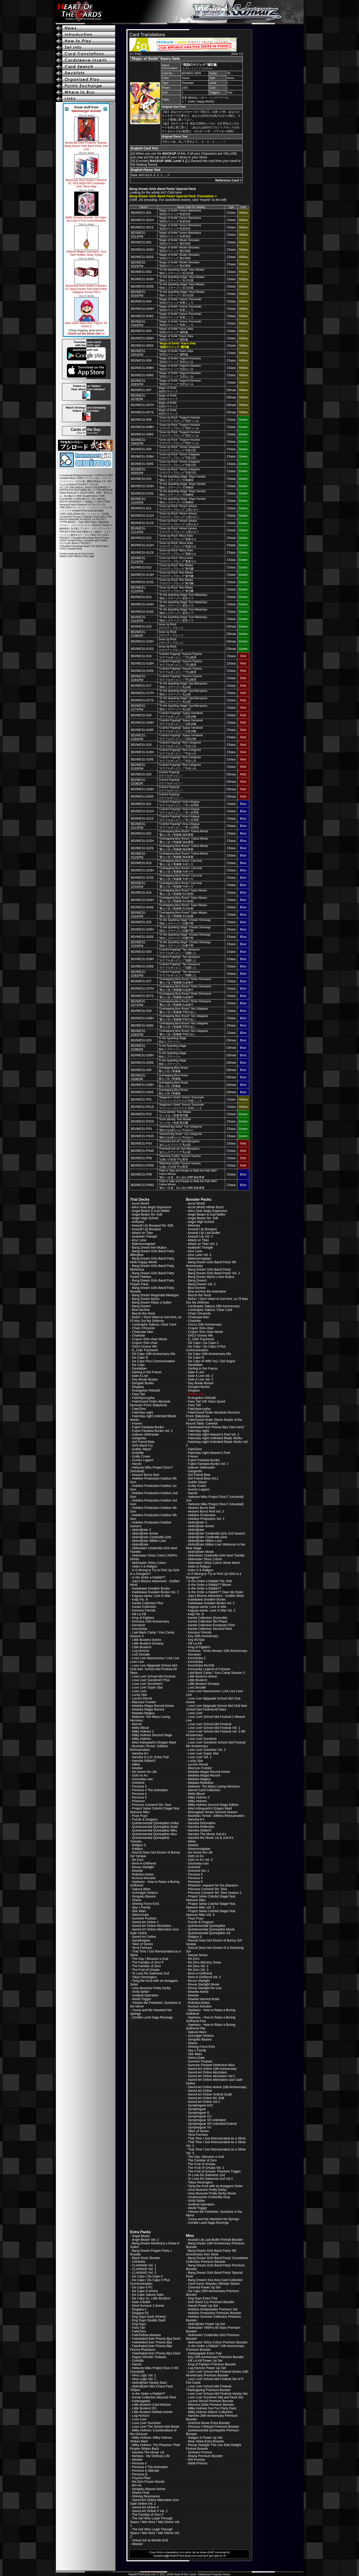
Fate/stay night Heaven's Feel (209, 1453)
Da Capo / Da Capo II (203, 1343)
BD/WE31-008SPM (138, 441)
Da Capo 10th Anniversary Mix (153, 1354)
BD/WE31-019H (142, 752)
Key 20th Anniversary (203, 1636)
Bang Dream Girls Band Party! (209, 1269)
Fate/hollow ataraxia (146, 2335)
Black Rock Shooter (146, 2258)
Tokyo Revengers (144, 1977)
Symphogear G (198, 2113)
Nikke (136, 1764)
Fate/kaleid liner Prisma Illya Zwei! (156, 2353)
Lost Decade (141, 1654)
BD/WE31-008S (142, 434)
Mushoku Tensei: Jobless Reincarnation (149, 1748)
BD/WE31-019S (142, 759)
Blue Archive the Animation (207, 1291)
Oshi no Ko (140, 1775)
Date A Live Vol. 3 (200, 1379)
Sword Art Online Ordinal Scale (210, 2094)
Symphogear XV (199, 2127)
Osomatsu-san (142, 1779)
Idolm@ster (140, 1544)
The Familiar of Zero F (147, 1962)
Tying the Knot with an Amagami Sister (215, 2186)
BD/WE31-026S (142, 966)
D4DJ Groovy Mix (144, 1346)
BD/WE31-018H (142, 722)
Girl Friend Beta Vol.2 (203, 1478)
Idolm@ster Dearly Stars (149, 2382)
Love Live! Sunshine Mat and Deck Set (215, 2397)
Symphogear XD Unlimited (207, 2120)
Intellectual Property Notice (214, 2574)
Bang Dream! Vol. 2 (202, 1284)
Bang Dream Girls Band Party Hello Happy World (152, 1260)
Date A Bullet (141, 2302)
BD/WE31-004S (142, 316)
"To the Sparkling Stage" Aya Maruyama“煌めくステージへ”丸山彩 (183, 685)
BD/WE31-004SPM (138, 323)
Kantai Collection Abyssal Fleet (154, 2397)
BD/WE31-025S (142, 937)
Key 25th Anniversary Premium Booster (216, 2357)
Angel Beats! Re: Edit (147, 1214)
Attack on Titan (142, 1233)
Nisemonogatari (199, 1849)
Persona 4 (139, 1794)
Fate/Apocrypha (143, 1398)
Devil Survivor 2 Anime (148, 2305)
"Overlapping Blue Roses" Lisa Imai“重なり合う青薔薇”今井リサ (180, 862)
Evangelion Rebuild (146, 1390)
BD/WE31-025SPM (138, 944)
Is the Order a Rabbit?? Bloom (209, 1585)
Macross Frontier (144, 1702)
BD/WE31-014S (142, 611)
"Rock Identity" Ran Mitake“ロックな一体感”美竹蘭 (175, 1113)
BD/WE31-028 (141, 1011)
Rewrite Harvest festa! (204, 1999)
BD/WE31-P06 (141, 1174)
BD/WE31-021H (142, 811)
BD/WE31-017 (141, 685)
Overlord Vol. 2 (198, 1871)
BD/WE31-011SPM (138, 530)
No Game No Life (144, 1772)
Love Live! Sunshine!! (147, 1684)
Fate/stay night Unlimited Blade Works (215, 1438)
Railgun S (139, 1845)
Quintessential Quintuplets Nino (154, 1834)
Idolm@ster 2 (141, 1530)
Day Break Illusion (145, 1379)
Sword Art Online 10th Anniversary (212, 2069)
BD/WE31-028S (142, 1025)
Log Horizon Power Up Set (207, 2368)
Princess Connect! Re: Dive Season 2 (215, 1893)
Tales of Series (142, 1944)
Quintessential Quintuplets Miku (154, 1830)
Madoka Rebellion (201, 1783)
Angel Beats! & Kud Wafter (151, 1211)
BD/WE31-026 (141, 951)
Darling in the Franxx (147, 1372)
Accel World (140, 1203)
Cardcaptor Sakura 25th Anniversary (214, 1306)
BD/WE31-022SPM (138, 855)
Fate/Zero (139, 1409)
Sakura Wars (141, 1889)
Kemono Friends (144, 1610)
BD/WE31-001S (142, 227)
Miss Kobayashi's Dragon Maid (154, 1742)
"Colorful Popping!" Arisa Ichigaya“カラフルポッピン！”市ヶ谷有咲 (179, 803)
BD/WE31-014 (141, 597)
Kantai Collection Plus (147, 1603)
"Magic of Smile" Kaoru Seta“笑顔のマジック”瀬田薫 (176, 330)
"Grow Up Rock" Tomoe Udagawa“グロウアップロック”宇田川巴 (179, 448)
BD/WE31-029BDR (138, 1047)
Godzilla (138, 1453)
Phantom (138, 1801)
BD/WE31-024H (142, 900)
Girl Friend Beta (143, 1442)
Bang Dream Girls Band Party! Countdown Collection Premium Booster (217, 2259)
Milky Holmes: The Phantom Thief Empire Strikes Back (155, 2446)
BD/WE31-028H (142, 1018)
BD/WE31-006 (141, 360)
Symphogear (141, 1940)
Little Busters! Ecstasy (148, 1643)
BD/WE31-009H (142, 456)
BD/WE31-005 (141, 331)
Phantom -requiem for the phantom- (213, 1885)
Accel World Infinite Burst (205, 1207)
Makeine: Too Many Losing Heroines (214, 1786)
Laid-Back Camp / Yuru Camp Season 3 (216, 1673)
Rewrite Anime (198, 1992)
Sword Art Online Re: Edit (206, 2098)
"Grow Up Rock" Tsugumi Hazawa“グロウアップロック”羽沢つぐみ (179, 419)
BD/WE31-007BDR (138, 397)
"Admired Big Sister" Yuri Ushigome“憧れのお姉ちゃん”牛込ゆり (180, 1128)
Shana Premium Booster (205, 2456)
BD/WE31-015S (142, 649)
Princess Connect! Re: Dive (151, 1805)
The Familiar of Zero (146, 1966)
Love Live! (139, 1691)
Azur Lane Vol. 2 (199, 1255)
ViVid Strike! (141, 1992)
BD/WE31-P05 (141, 1158)
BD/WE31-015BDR (138, 633)
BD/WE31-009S (142, 464)
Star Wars (139, 1911)
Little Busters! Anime (146, 1640)
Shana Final (140, 2492)
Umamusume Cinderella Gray (209, 2197)
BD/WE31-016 (141, 656)
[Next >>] (237, 53)
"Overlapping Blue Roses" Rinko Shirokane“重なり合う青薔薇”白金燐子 (185, 981)
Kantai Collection (144, 1607)
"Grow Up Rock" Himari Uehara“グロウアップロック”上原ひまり (179, 508)
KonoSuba (139, 1629)
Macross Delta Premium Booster (211, 2404)
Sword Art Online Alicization (151, 1926)
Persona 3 (139, 1786)
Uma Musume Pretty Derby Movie (212, 2193)
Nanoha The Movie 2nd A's (207, 1834)
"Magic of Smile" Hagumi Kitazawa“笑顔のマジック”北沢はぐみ (180, 360)
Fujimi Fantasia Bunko (148, 1427)
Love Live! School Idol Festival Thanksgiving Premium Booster (208, 2388)
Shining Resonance (146, 2496)
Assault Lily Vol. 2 (200, 1236)
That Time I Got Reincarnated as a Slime (217, 2138)
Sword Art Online (144, 1937)
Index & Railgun (199, 1566)
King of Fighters (143, 1618)
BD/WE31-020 (141, 774)
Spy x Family (141, 1907)
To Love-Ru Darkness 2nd (150, 1973)
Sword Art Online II (145, 2507)
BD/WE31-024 (141, 892)
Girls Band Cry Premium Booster (211, 2302)
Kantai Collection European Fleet (211, 1625)
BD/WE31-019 (141, 745)
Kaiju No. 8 (140, 1599)
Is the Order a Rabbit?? (149, 1577)
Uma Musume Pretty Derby (151, 1988)
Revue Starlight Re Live (205, 1988)
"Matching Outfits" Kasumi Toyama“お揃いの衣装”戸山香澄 (180, 1157)
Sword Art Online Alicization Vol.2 (211, 2076)
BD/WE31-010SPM (138, 500)
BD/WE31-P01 (141, 1099)
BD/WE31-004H (142, 308)
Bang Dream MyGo (146, 1299)
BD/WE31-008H (142, 427)
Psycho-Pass (141, 2478)
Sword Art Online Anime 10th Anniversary (217, 2087)
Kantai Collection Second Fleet (210, 1629)
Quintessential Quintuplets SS (209, 1933)
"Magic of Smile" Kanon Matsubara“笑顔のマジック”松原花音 (180, 212)
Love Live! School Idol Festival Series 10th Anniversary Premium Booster (217, 2373)
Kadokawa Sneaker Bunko (151, 1588)
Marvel (137, 1724)
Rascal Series (198, 1955)
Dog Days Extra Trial (202, 2298)
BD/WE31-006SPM (138, 382)
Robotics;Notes (143, 1874)
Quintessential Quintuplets (206, 1926)
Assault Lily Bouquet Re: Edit (152, 1225)
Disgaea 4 (139, 2309)
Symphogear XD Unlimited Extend (212, 2124)
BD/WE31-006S (142, 375)
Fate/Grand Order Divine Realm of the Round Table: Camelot (214, 1421)
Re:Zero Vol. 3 (198, 1970)
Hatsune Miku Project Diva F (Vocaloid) (216, 1504)
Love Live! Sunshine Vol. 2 (207, 1750)
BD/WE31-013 (141, 567)
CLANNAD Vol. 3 (144, 2272)
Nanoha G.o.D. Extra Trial (150, 1757)
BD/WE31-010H (142, 486)
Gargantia (139, 1438)
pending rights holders (96, 540)
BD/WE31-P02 (141, 1114)
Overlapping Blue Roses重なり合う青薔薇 (173, 1069)
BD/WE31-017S (142, 700)
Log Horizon (141, 1651)
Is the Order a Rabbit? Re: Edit (210, 1581)
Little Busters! (142, 1647)
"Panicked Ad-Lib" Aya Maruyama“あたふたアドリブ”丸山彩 (179, 1143)
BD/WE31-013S (142, 582)
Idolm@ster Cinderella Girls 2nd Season (216, 1533)
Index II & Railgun (145, 1566)
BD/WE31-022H (142, 841)
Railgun (137, 1849)
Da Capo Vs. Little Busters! (151, 2298)
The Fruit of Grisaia (145, 1970)
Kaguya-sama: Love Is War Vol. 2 (211, 1610)
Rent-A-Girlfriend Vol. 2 (204, 1977)
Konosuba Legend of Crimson (209, 1669)
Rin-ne (136, 2485)
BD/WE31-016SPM (138, 678)
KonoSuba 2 (197, 1658)
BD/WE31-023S (142, 877)
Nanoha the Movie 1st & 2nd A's (211, 1838)
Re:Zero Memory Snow (204, 1962)
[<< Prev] (135, 53)
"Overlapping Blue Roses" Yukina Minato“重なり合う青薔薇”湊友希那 (183, 833)
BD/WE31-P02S (142, 1121)
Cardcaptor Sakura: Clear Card (154, 1324)
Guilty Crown (141, 1456)
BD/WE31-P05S (142, 1165)
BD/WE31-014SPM (138, 619)
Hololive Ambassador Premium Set (212, 2309)
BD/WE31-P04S (142, 1151)
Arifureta (138, 1222)
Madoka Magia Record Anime (153, 1706)
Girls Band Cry (142, 1445)
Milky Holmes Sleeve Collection (210, 2412)
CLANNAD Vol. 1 (144, 2265)
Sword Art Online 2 (145, 1922)
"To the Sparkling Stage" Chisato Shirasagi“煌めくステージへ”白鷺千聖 (185, 921)
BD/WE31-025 (141, 922)
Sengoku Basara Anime (149, 2489)
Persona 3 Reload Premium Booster (213, 2426)
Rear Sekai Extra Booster (206, 2441)
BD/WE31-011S (142, 523)
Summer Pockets (144, 1918)
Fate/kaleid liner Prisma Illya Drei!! (156, 2338)
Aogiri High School (145, 1218)
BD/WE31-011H (142, 515)
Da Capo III (140, 1357)
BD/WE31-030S (142, 1092)
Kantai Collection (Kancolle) (207, 1618)
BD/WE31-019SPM (138, 766)
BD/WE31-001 (141, 212)
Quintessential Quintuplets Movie (211, 1929)
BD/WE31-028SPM (138, 1032)
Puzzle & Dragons (145, 1819)
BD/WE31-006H (142, 368)
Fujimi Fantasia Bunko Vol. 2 (152, 1431)
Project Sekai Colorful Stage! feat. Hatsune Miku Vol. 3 (211, 1913)
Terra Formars (142, 1948)
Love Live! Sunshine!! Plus (151, 1680)
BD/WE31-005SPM (138, 353)
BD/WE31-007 (141, 390)
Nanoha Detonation (202, 1823)
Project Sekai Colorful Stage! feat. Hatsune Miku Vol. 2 (211, 1905)
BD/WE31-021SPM (138, 825)
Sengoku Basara (144, 1896)
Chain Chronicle (143, 1328)
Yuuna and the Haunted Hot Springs (213, 2219)
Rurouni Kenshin (144, 1878)
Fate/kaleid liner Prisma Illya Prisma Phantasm (151, 2347)
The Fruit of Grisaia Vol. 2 (206, 2168)
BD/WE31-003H (142, 279)
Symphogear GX (200, 2116)
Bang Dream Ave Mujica (149, 1247)
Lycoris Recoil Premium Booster (211, 2401)
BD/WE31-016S (142, 671)
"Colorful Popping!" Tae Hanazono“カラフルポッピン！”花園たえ (179, 951)
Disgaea (138, 1387)
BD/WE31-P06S (142, 1185)
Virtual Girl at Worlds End (150, 2540)
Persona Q (139, 2474)
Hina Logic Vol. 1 (144, 2375)
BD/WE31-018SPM (138, 737)
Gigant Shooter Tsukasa (149, 2357)
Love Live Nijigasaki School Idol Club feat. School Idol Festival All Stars (153, 1669)
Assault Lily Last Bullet (204, 1233)
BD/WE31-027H (142, 988)
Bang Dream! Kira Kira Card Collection (215, 2280)
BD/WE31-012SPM (138, 559)
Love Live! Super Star (147, 1687)
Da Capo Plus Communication (153, 1361)
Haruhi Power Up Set (203, 2305)
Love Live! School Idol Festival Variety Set (217, 2393)
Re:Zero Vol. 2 (198, 1966)
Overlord (138, 1783)
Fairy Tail (138, 1394)
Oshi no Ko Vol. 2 (200, 1860)
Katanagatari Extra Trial (204, 2353)
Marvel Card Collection (204, 1790)
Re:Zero (138, 1860)
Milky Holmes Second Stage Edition (213, 1805)
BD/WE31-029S (142, 1062)
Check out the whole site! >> (86, 333)
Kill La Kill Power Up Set (205, 2360)
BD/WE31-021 (141, 804)
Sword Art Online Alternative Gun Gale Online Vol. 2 (154, 2501)
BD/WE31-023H (142, 870)
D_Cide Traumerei (145, 1350)
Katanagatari (141, 2401)
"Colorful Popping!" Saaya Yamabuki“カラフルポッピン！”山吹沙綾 (181, 714)
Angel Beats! (141, 2236)
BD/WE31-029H (142, 1055)
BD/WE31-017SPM (138, 707)
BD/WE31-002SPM (138, 264)
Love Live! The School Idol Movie (155, 2426)
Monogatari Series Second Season (212, 1812)
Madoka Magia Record (148, 1709)
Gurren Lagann (143, 1460)
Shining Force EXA (145, 1904)
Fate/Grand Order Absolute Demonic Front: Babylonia (150, 1403)
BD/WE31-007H (142, 405)
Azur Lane (139, 1240)
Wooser (137, 2544)
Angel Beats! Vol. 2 (145, 2239)
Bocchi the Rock (143, 1313)
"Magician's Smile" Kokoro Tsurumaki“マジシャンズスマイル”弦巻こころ (181, 1099)
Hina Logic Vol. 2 (144, 2379)
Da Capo (138, 1365)
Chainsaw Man (142, 1332)
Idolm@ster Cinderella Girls (151, 1537)
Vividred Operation (145, 1995)
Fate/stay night (142, 1412)
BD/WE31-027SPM (138, 1003)
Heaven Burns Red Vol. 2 (206, 1511)
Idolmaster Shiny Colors (149, 1563)
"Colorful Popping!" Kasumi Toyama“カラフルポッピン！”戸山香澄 (180, 655)
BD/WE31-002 (141, 242)
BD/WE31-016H (142, 663)
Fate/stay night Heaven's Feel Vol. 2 (213, 1434)
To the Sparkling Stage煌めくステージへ (172, 1040)
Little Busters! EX (144, 2408)
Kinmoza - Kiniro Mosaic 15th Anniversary (217, 1651)
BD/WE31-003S (142, 286)
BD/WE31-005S (142, 345)
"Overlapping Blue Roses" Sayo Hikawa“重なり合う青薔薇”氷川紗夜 (183, 892)
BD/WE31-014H (142, 604)
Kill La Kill (139, 1614)
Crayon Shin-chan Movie (149, 1339)
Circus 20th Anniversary (205, 1324)
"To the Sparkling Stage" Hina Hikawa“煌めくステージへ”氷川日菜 (181, 271)
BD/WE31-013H (142, 575)
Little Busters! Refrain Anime (152, 2412)
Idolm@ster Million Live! (149, 1541)
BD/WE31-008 (141, 419)
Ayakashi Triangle (144, 1236)
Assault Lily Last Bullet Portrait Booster (215, 2239)
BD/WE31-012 (141, 538)
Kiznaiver (138, 1625)
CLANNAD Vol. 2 (144, 2269)
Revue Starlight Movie (203, 1984)
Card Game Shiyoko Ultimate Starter (214, 2283)
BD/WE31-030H (142, 1085)
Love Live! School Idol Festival (153, 1676)
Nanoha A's (140, 1753)
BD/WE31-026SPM (138, 973)
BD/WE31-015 (141, 626)
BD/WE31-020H (142, 789)
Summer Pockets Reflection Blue (211, 2065)
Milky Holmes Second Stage (152, 1735)
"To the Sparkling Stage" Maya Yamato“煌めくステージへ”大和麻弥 (182, 478)
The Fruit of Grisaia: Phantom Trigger (214, 2171)
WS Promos (196, 2459)
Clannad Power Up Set (204, 2287)
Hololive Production (202, 1515)
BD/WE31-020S (142, 796)
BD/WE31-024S (142, 907)
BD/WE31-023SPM (138, 885)
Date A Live (140, 1376)
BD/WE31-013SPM (138, 589)
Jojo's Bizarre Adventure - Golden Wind (216, 1596)
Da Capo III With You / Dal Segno (211, 1361)
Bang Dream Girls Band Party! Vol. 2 (214, 1273)
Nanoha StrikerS (144, 1761)
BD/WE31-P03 (141, 1129)
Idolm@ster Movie (201, 1552)
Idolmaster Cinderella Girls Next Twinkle (216, 1555)
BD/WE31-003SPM (138, 293)
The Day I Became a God (150, 1959)
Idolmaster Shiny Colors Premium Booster (218, 2342)
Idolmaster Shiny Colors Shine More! (214, 1563)
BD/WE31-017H (142, 693)
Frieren (137, 1423)
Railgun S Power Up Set (205, 2437)
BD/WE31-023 (141, 863)
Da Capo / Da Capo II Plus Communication (206, 1348)
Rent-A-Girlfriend (144, 1863)
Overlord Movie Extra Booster (209, 2423)
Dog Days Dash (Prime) (149, 2316)
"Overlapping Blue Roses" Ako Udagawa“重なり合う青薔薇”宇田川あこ (183, 1010)
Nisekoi (137, 1768)
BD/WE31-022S (142, 848)
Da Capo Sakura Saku (148, 2294)
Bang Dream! (141, 1306)
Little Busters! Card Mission (151, 2404)
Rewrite (137, 1871)
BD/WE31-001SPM (138, 234)
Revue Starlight (143, 1867)
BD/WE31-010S (142, 493)
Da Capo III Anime (145, 2291)
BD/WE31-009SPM (138, 471)
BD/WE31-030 (141, 1070)
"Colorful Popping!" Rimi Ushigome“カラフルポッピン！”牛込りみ (180, 744)
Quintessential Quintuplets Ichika (155, 1823)
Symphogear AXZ (200, 2105)
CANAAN (138, 2261)
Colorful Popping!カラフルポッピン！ (171, 774)
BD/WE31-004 (141, 301)
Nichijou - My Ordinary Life (151, 2456)
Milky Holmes (141, 1739)
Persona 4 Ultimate (145, 2470)
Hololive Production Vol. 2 (206, 1519)
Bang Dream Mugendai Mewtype (155, 1295)
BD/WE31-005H (142, 338)
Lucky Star (139, 1695)
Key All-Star (196, 1640)
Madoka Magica (143, 1713)
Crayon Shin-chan (145, 1343)
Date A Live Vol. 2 (200, 1376)
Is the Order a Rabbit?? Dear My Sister (215, 1592)
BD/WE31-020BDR (138, 781)
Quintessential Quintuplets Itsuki (155, 1827)
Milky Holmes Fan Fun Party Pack (212, 2408)
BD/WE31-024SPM (138, 914)
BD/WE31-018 (141, 715)
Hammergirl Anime (86, 111)
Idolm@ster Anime (145, 1533)
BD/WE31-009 (141, 449)
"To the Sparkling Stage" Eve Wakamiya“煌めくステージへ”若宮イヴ (183, 596)
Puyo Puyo (140, 1816)
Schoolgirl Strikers (145, 1893)
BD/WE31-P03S (142, 1136)
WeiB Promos (197, 2463)
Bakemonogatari (143, 1244)
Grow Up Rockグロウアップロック (171, 626)
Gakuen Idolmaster (145, 1434)
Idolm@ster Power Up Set (206, 2324)
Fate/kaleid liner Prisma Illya (152, 2342)
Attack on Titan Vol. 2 (203, 1244)
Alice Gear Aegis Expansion (151, 1207)
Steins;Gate (140, 1915)
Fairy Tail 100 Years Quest (206, 1401)
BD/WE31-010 (141, 479)
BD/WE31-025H (142, 929)
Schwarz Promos (200, 2452)
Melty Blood (140, 1728)
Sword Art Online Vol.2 (204, 2102)
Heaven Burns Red (145, 1475)
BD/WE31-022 (141, 833)
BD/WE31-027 (141, 981)
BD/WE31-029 (141, 1040)
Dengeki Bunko (143, 1383)
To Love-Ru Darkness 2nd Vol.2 (210, 2179)
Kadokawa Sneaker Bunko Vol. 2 (155, 1592)
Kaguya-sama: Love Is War (151, 1596)
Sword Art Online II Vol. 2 (150, 2511)
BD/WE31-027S (142, 996)
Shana (136, 1900)
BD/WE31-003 (141, 272)
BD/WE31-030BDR (138, 1077)
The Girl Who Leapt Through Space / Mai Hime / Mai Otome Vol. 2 (155, 2532)
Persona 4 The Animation (150, 1790)
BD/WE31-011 (141, 508)
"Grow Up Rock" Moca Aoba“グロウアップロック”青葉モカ (177, 537)
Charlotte (138, 1335)
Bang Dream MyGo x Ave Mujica (211, 1277)
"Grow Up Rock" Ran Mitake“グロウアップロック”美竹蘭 (176, 567)
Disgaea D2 (140, 2313)
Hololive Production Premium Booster (214, 2313)
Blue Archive (141, 1310)
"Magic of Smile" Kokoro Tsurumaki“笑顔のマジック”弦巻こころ (180, 301)
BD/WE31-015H (142, 641)
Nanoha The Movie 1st (148, 2452)
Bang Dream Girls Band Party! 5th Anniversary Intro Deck (211, 2252)
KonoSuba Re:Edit (201, 1665)
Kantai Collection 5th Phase (207, 1621)
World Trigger (141, 1999)
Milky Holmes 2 (143, 1731)
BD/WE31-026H (142, 959)
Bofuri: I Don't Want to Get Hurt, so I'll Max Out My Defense (155, 1319)
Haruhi (136, 1464)
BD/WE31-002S (142, 257)
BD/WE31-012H (142, 545)
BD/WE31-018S (142, 730)
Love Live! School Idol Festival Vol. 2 (214, 1728)
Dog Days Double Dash (149, 2320)
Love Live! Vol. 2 (200, 1757)
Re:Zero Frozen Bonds (148, 2481)
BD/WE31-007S (142, 412)
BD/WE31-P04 (141, 1143)
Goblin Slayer (141, 1449)
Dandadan (139, 1368)
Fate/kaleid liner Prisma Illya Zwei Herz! (216, 1427)
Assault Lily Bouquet (146, 1229)
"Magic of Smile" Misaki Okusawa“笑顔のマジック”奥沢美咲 (179, 242)
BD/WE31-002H (142, 249)
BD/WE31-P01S (142, 1107)
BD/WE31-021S (142, 818)
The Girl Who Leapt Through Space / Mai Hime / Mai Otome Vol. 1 (155, 2521)
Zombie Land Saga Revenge (152, 2017)
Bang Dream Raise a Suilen (152, 1302)
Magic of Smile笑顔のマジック (168, 389)
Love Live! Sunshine (202, 1739)
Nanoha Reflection (201, 1827)
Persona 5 (139, 1797)
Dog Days (139, 2324)
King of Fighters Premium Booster (212, 2364)
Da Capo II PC (142, 2287)
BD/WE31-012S (142, 552)
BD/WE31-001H (142, 220)
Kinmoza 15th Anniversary (150, 1621)
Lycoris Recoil (142, 1698)
